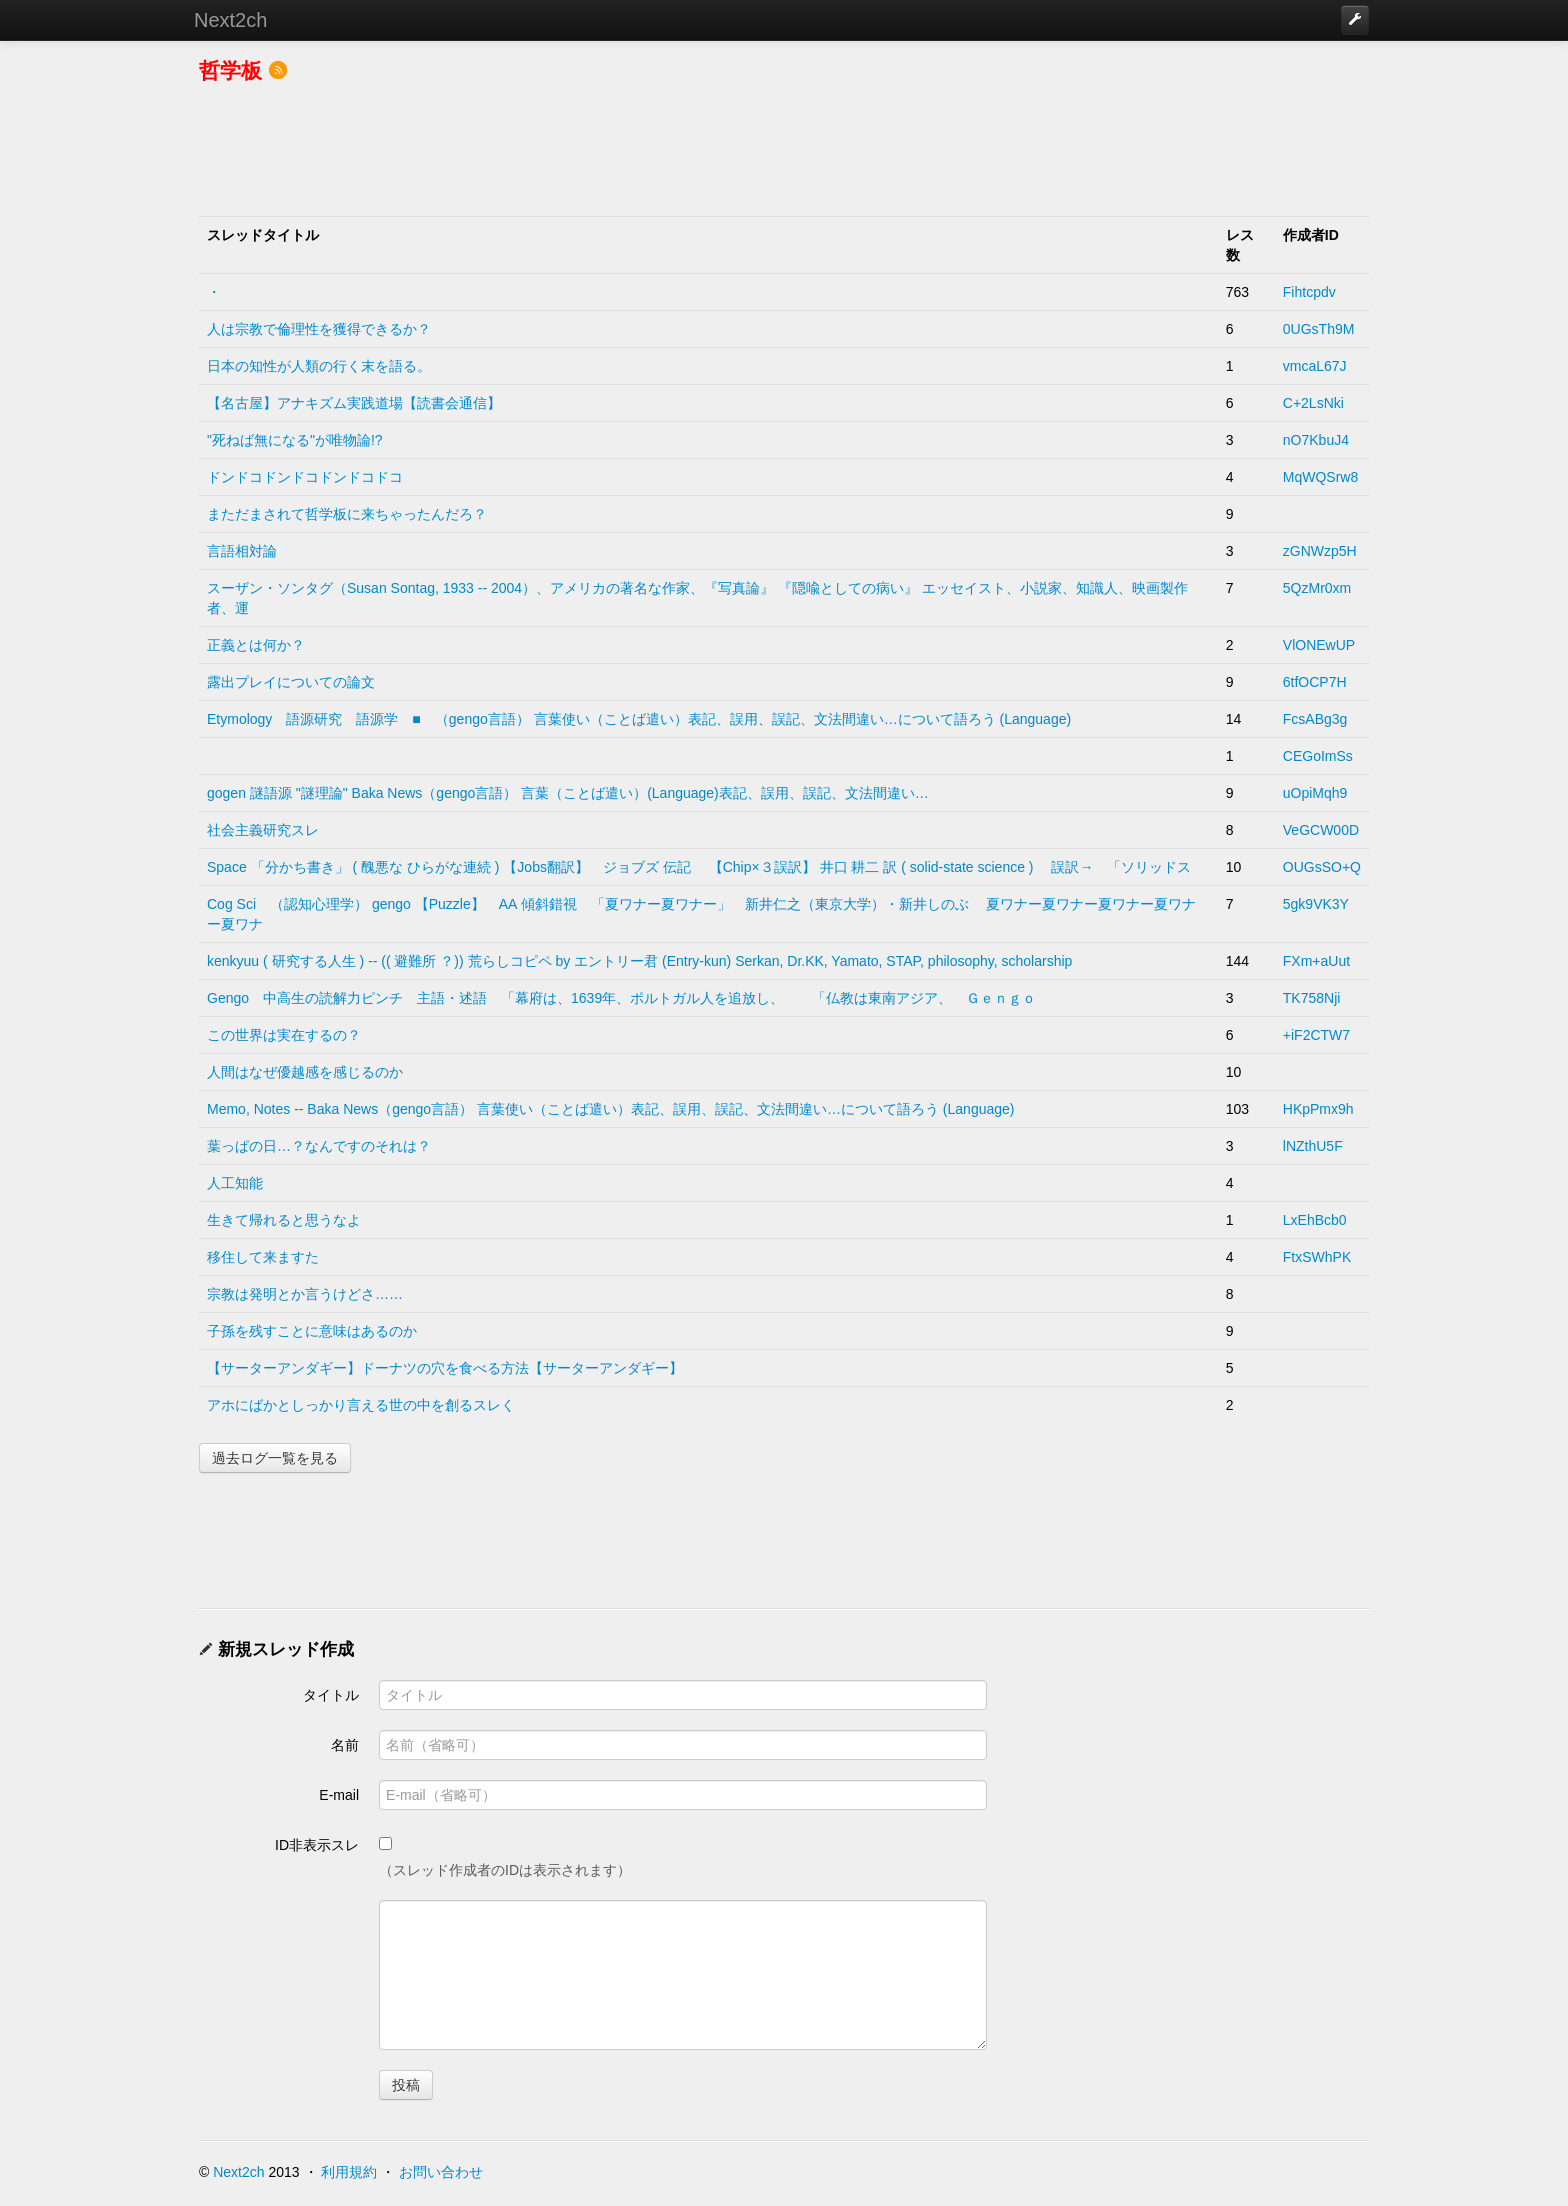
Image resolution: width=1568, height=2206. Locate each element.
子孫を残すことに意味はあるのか (312, 1331)
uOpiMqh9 (1315, 793)
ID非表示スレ (317, 1845)
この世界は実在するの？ (284, 1035)
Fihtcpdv (1309, 292)
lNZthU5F (1313, 1146)
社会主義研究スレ (263, 830)
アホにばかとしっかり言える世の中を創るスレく (361, 1405)
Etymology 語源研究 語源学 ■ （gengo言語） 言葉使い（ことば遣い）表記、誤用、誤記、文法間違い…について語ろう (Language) (639, 719)
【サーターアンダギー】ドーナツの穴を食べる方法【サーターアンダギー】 (445, 1368)
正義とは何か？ (256, 645)
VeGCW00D (1321, 830)
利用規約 (349, 2172)
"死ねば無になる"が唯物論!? (295, 440)
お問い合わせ (441, 2172)
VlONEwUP (1319, 645)
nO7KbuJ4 (1316, 440)
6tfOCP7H (1315, 682)
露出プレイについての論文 (291, 682)
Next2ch (230, 20)
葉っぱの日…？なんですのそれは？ (319, 1146)
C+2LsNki (1313, 403)
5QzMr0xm (1317, 588)
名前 (345, 1745)
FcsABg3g (1315, 719)
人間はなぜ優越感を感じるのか (305, 1072)
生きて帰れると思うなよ (284, 1220)
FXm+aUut (1316, 961)
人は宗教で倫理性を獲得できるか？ (319, 329)
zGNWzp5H (1320, 551)
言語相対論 (242, 551)
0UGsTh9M (1319, 329)
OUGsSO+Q (1322, 867)
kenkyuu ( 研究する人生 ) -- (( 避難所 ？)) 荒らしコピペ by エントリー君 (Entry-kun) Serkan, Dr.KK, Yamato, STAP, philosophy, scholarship (639, 961)
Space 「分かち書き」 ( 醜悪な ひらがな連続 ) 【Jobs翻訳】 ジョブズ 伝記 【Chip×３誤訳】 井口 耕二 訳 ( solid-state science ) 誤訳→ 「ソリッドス (699, 867)
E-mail (339, 1795)
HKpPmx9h (1318, 1109)
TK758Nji (1312, 998)
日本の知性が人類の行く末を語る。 (319, 366)
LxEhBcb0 (1315, 1220)
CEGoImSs (1318, 756)
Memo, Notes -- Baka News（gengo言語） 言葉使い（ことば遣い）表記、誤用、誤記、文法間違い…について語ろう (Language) (610, 1109)
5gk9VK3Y (1316, 904)
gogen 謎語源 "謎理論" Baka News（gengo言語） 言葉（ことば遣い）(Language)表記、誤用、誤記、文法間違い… (568, 793)
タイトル (331, 1695)
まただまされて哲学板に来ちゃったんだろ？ (347, 514)
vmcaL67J (1315, 366)
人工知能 (235, 1183)
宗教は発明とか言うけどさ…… (305, 1294)
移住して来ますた (263, 1257)
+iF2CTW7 (1316, 1035)
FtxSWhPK (1317, 1257)
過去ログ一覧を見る (275, 1458)
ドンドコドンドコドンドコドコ (305, 477)
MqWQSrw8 (1320, 477)
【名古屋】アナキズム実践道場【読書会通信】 (354, 403)
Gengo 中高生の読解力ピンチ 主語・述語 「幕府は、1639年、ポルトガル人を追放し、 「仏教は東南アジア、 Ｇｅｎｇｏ (621, 998)
